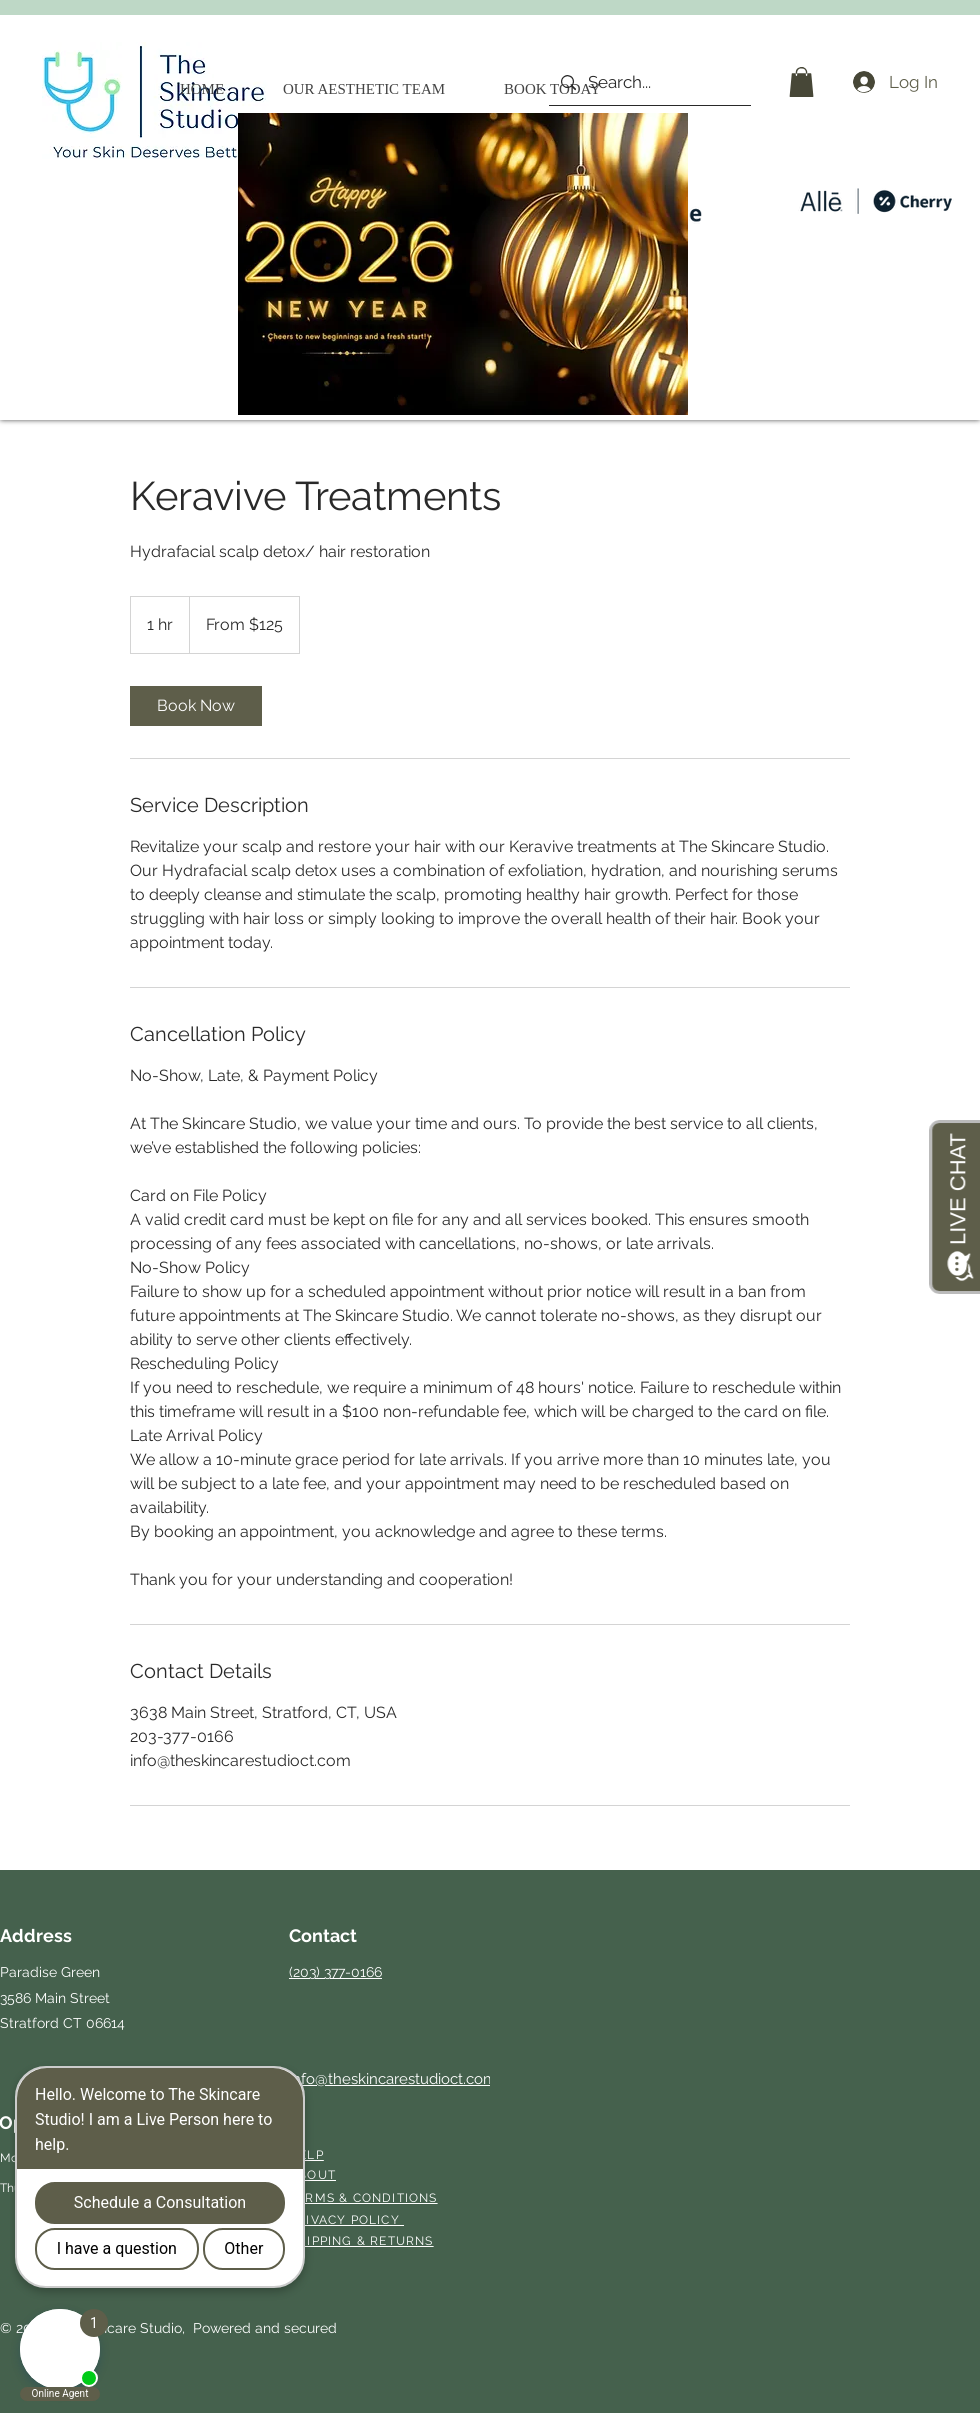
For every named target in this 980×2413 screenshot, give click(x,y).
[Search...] (648, 83)
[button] (801, 82)
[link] (196, 706)
